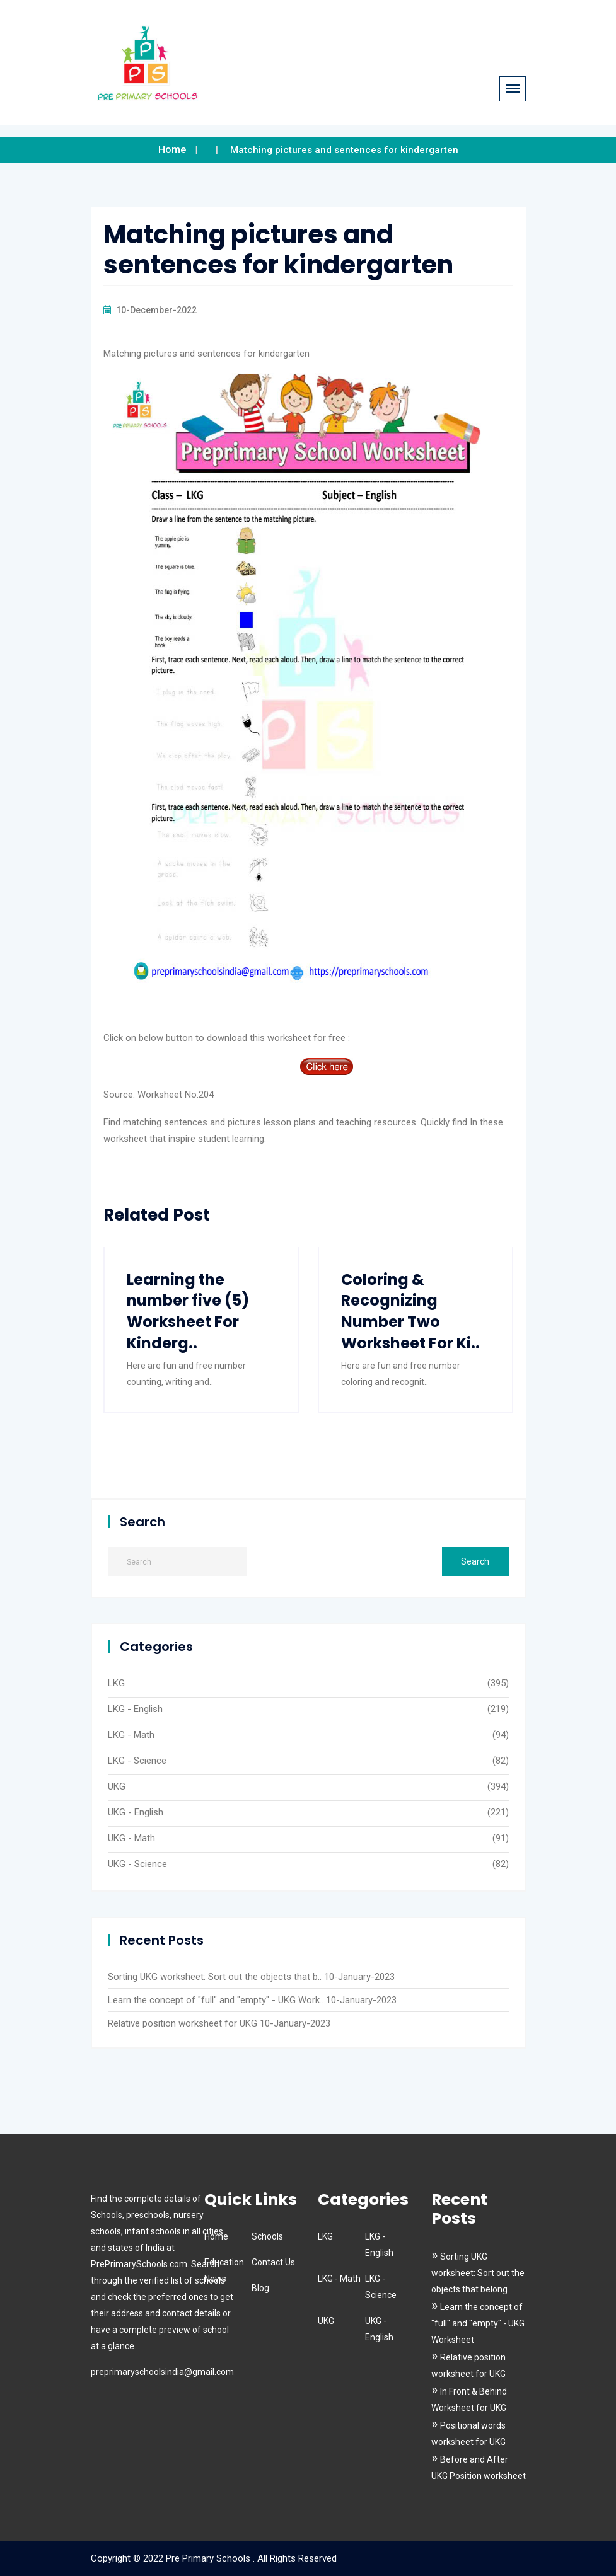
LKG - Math (131, 1734)
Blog (260, 2288)
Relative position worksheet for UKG (182, 2023)
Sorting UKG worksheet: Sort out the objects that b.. (215, 1976)
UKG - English (135, 1812)
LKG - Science (137, 1760)
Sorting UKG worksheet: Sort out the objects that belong (478, 2272)
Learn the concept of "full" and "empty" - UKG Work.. (215, 2000)
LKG (116, 1683)
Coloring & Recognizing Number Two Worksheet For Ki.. (410, 1311)
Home (172, 150)
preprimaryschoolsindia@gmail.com (162, 2372)
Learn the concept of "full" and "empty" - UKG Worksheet (478, 2323)
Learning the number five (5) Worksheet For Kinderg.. (188, 1311)
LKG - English (135, 1709)
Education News (224, 2270)
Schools (267, 2236)
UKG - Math (131, 1838)
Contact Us (273, 2262)
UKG (116, 1786)
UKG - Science (137, 1864)
